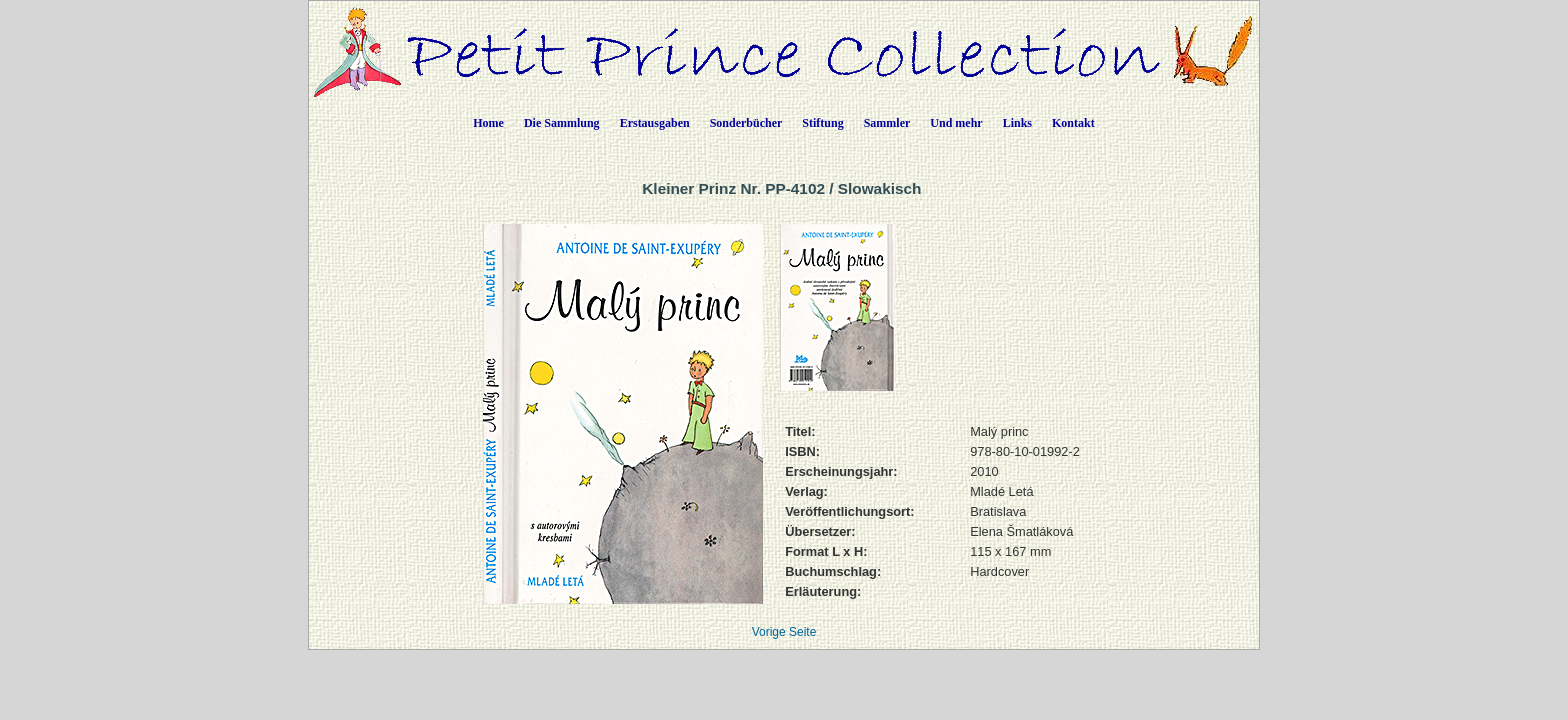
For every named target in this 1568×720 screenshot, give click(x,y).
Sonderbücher (746, 123)
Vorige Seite (784, 632)
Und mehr (956, 123)
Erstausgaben (655, 123)
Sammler (887, 123)
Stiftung (822, 123)
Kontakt (1073, 123)
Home (488, 123)
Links (1017, 123)
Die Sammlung (562, 123)
